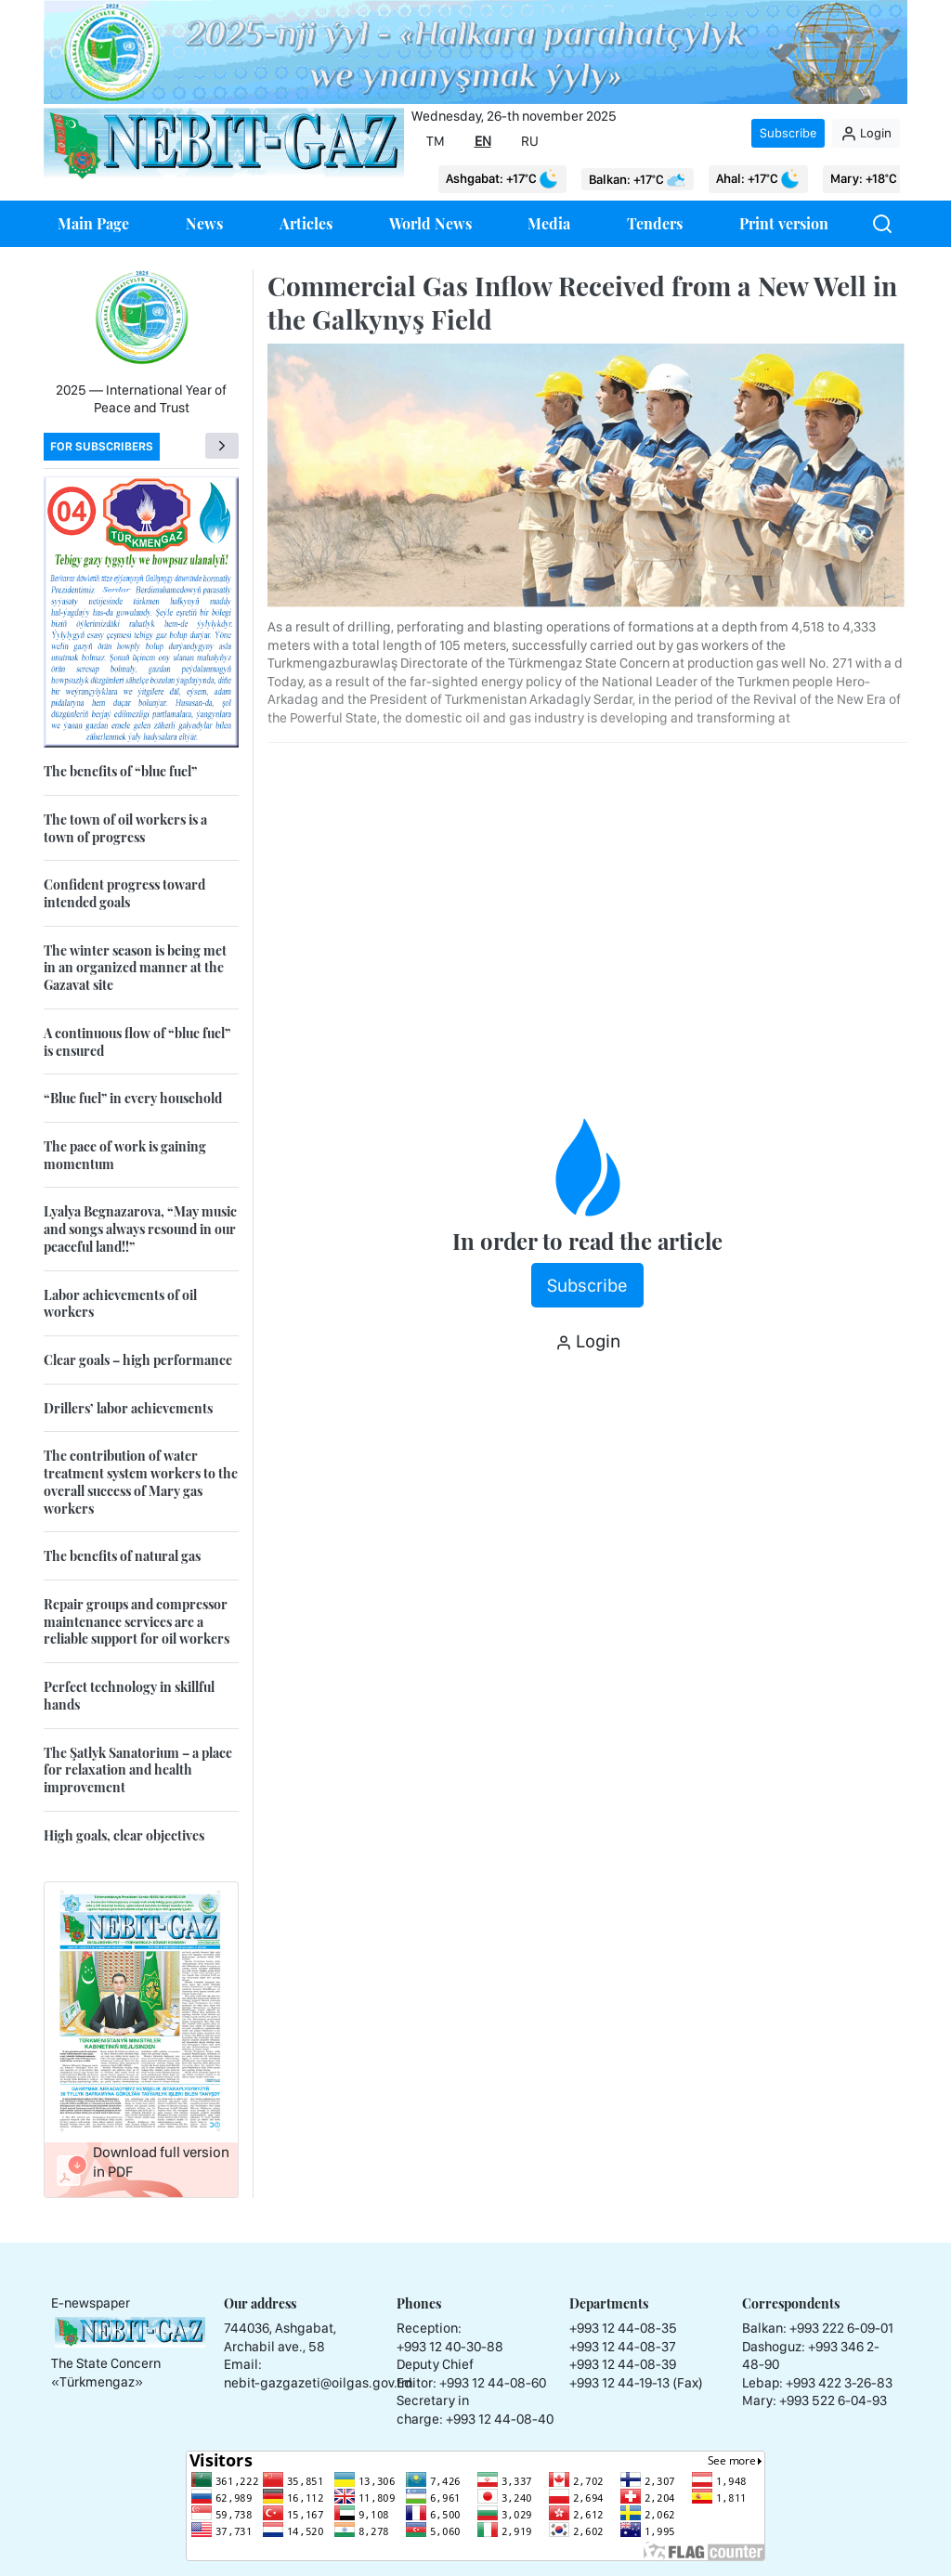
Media (549, 223)
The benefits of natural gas (122, 1556)
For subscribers (101, 446)
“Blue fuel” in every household (133, 1098)
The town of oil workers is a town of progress (125, 828)
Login (866, 133)
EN (483, 141)
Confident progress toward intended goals (124, 893)
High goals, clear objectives (124, 1835)
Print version (783, 223)
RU (530, 141)
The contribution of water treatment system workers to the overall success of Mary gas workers (141, 1481)
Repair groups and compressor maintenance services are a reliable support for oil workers (136, 1621)
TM (435, 141)
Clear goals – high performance (138, 1360)
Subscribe (788, 132)
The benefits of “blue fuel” (120, 771)
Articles (306, 223)
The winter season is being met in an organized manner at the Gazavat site (135, 968)
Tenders (655, 223)
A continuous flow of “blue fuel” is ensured (137, 1042)
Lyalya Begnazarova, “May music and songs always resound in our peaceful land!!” (140, 1229)
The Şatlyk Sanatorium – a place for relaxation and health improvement (138, 1770)
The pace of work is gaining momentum (125, 1155)
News (204, 223)
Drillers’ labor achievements (128, 1408)
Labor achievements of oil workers (120, 1303)
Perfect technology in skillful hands (129, 1695)
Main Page (93, 223)
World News (430, 223)
